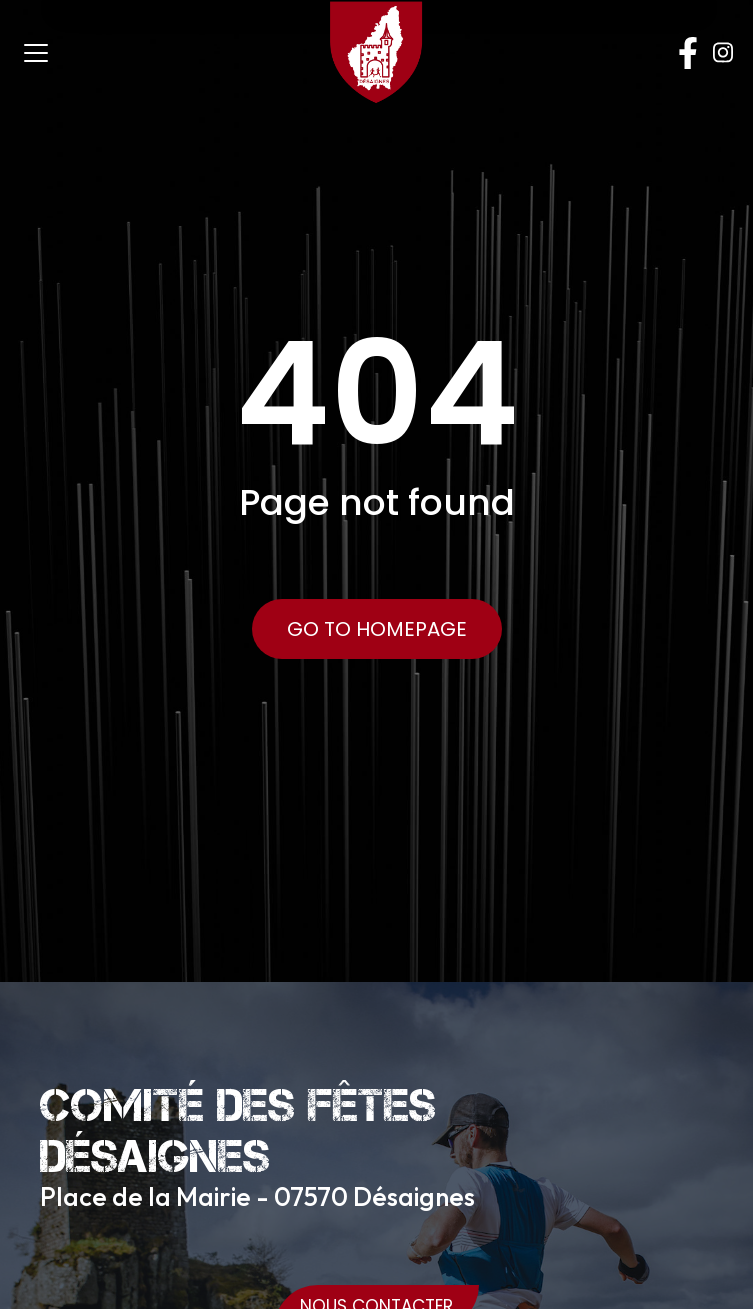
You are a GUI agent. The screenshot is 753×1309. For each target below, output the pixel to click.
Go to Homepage (377, 629)
